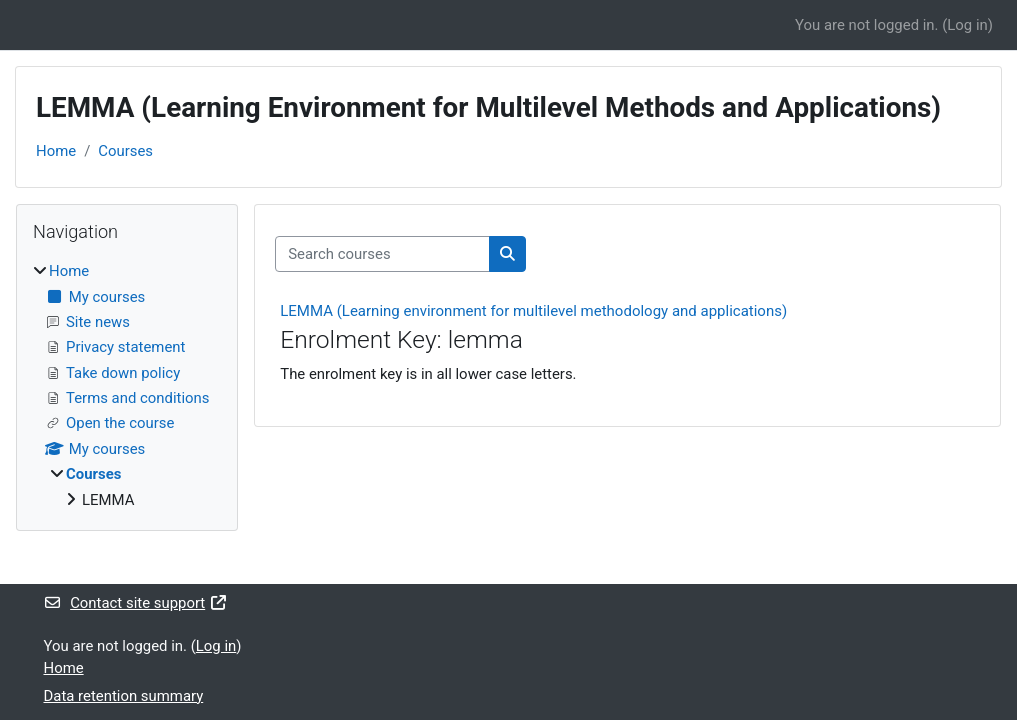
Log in (967, 25)
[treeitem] (127, 385)
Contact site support (136, 603)
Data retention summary (124, 696)
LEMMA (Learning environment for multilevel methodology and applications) (533, 311)
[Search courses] (382, 254)
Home (56, 151)
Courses (125, 151)
